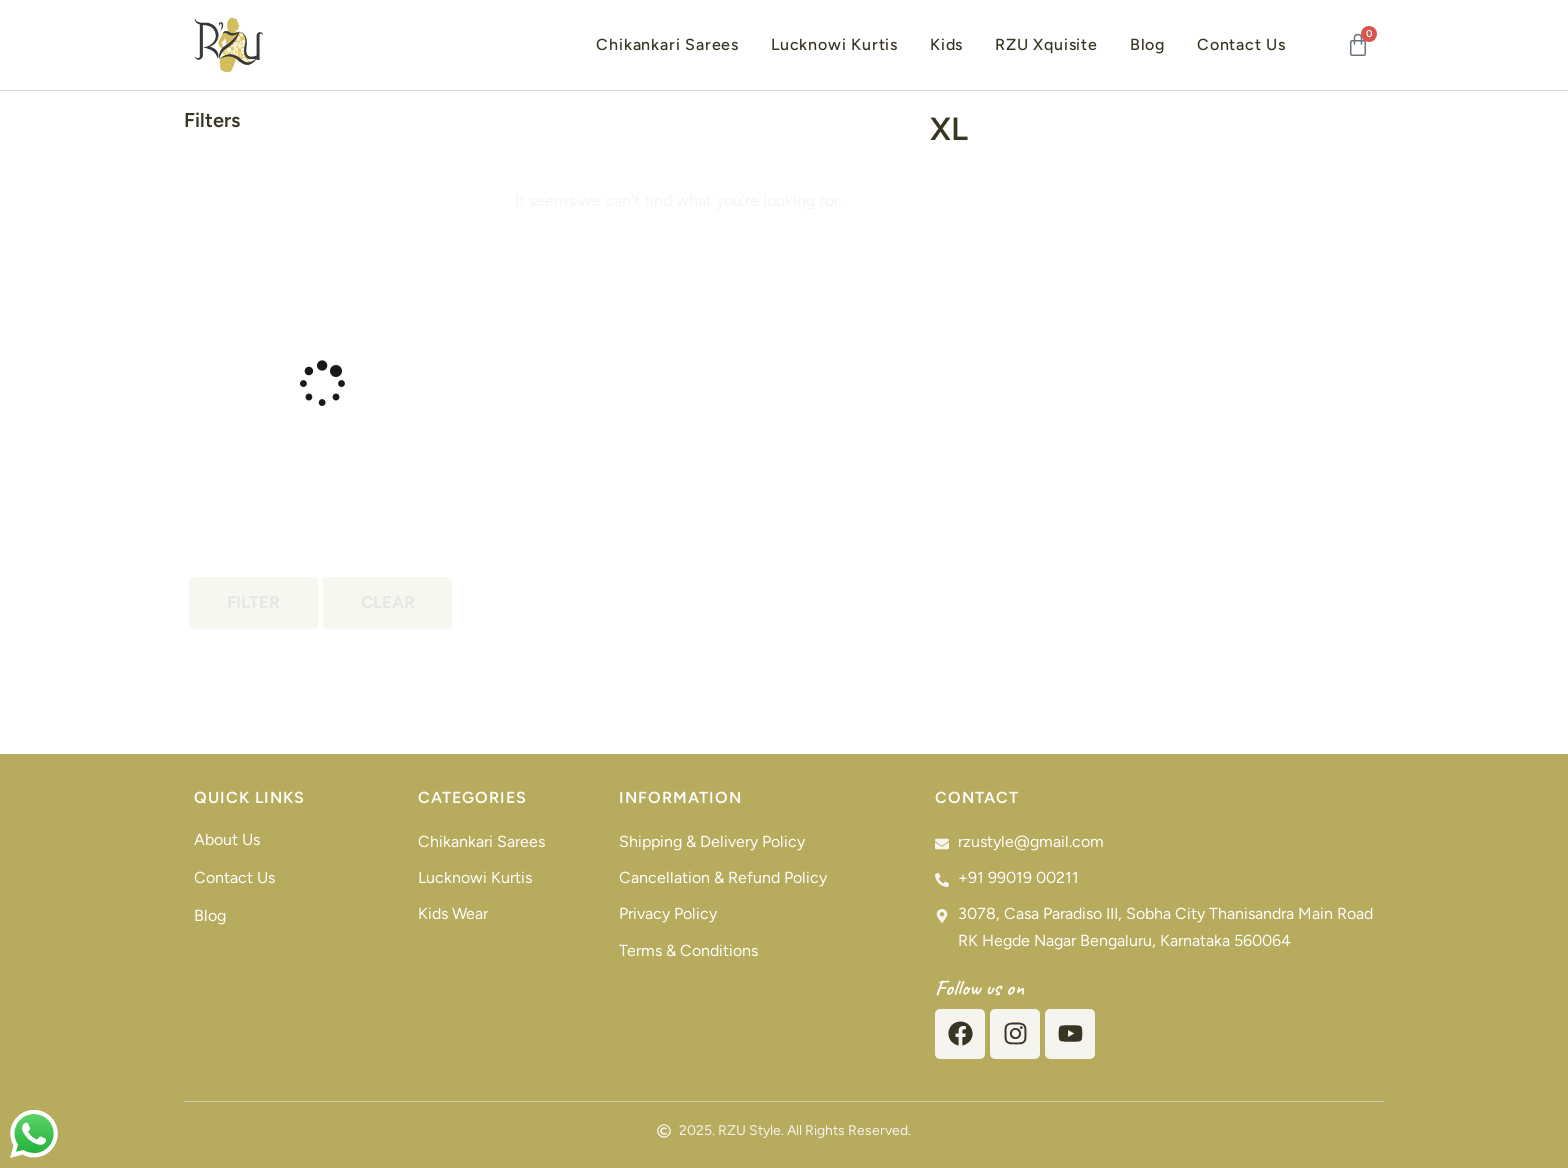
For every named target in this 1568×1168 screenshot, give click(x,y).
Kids (946, 44)
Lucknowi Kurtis (834, 44)
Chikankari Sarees (667, 44)
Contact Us (1241, 44)
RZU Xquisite (1046, 44)
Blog (1147, 44)
